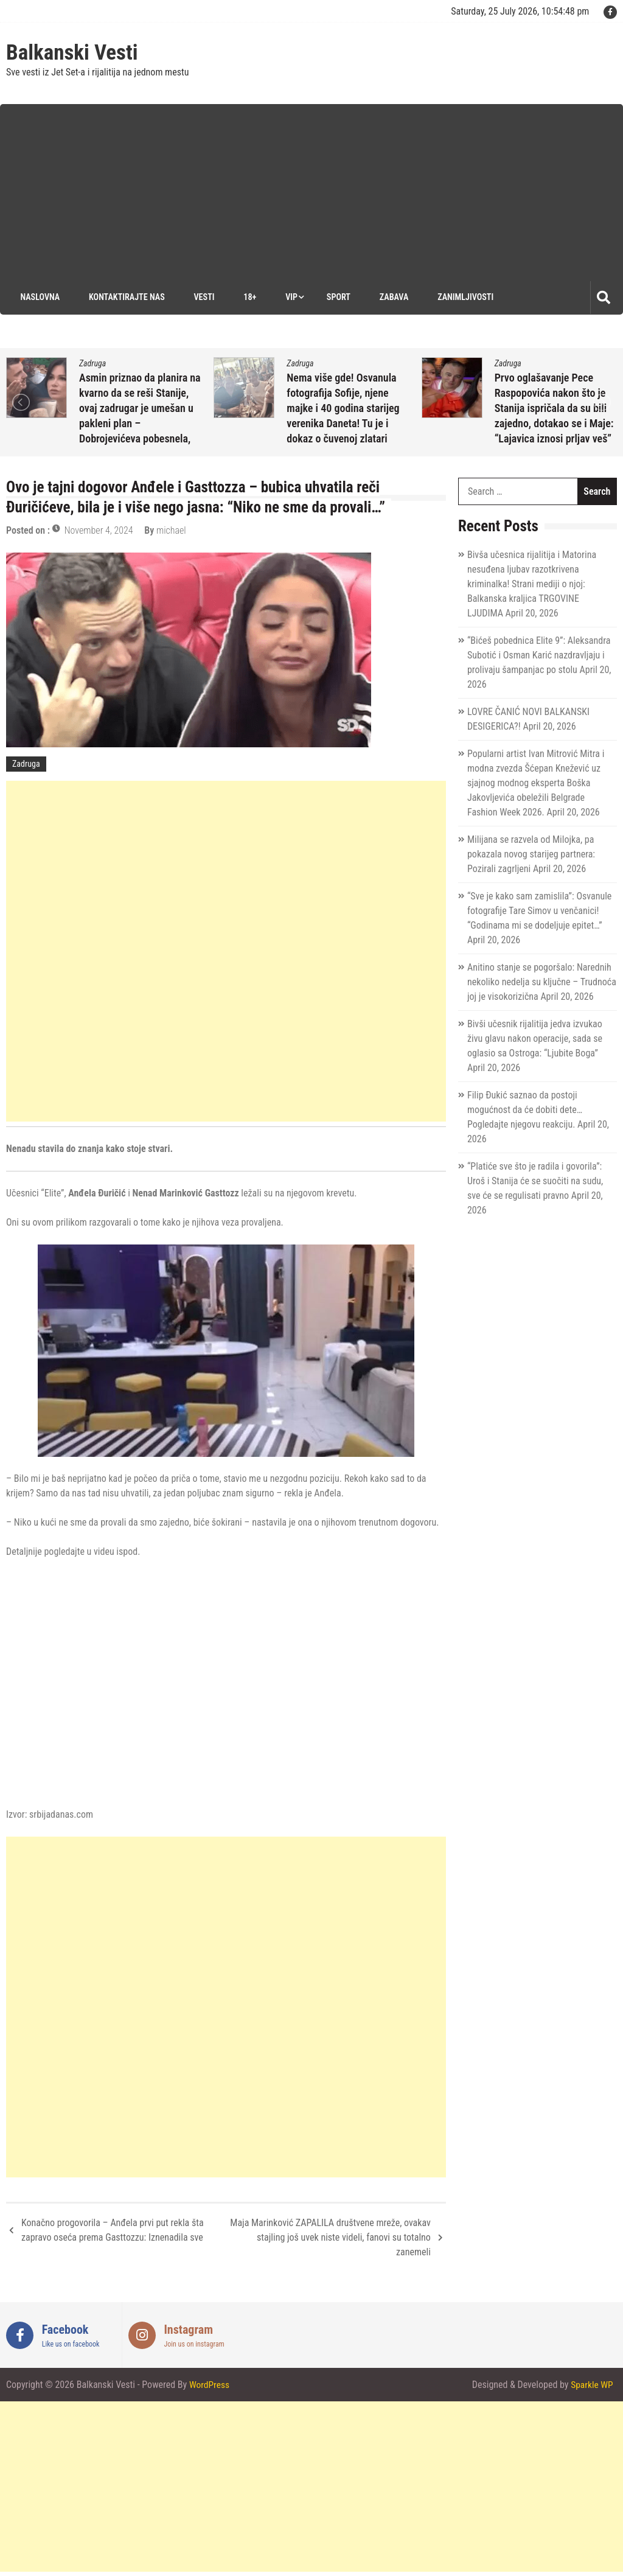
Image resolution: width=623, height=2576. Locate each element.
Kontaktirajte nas (124, 297)
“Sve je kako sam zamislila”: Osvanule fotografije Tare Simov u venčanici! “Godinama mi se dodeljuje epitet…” (539, 910)
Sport (337, 297)
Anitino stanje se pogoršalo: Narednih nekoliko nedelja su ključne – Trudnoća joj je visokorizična (541, 982)
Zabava (392, 297)
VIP (290, 297)
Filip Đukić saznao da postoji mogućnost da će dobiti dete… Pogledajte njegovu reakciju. (524, 1109)
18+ (248, 297)
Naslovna (37, 297)
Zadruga (92, 363)
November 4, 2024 (98, 530)
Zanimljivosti (464, 297)
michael (179, 440)
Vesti (202, 297)
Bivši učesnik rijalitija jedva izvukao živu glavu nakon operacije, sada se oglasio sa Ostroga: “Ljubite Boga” (534, 1038)
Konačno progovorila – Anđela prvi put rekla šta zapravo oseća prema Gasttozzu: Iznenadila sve (112, 2230)
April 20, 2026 (118, 440)
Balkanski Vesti (72, 53)
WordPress (210, 2384)
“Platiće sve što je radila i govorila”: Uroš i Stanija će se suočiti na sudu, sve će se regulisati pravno (535, 1181)
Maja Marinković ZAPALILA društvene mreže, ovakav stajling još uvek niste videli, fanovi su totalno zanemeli (330, 2237)
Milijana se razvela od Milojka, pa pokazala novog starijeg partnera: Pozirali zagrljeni (531, 854)
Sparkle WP (591, 2384)
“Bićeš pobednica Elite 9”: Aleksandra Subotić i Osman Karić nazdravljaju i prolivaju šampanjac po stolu (538, 655)
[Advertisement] (317, 189)
